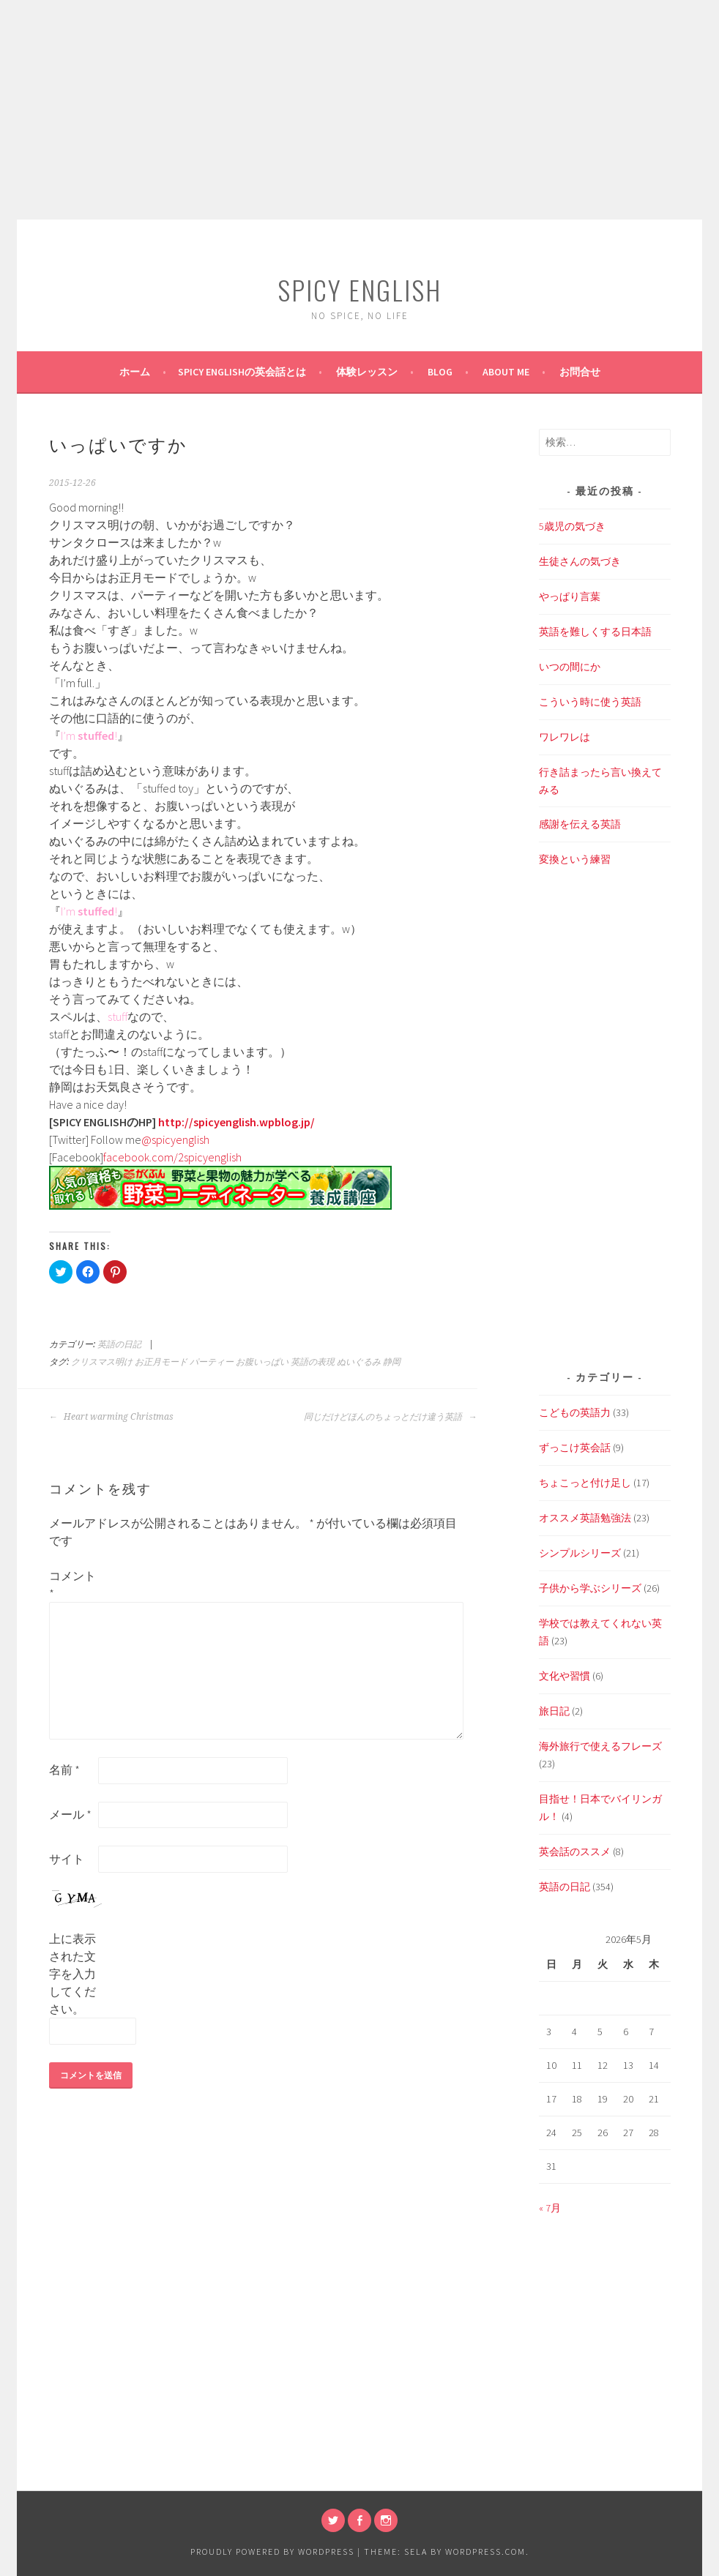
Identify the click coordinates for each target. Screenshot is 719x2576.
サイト (66, 1859)
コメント (72, 1584)
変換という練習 (575, 859)
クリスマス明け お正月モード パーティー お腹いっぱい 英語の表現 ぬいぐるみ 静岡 (236, 1362)
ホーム (134, 371)
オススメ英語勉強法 (585, 1517)
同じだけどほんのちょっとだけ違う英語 (390, 1417)
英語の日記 (119, 1344)
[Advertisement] (359, 109)
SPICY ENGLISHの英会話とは (242, 371)
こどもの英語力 (575, 1412)
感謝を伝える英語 (580, 824)
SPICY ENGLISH (359, 289)
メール (70, 1814)
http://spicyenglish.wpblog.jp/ (236, 1122)
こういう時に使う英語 (590, 701)
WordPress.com (485, 2551)
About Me (506, 371)
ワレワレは (564, 737)
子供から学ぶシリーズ (590, 1588)
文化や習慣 (564, 1675)
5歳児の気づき (572, 526)
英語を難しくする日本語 (595, 631)
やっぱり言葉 (569, 596)
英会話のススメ (575, 1851)
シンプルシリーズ (580, 1553)
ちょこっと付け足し (585, 1482)
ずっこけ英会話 (575, 1447)
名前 (64, 1769)
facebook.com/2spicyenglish (172, 1157)
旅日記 (554, 1711)
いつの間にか (569, 666)
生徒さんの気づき (580, 561)
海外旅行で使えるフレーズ (600, 1746)
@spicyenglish (175, 1139)
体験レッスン (367, 371)
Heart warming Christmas (111, 1417)
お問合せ (579, 371)
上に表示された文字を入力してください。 (72, 1973)
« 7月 (550, 2207)
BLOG (440, 371)
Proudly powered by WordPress (272, 2551)
